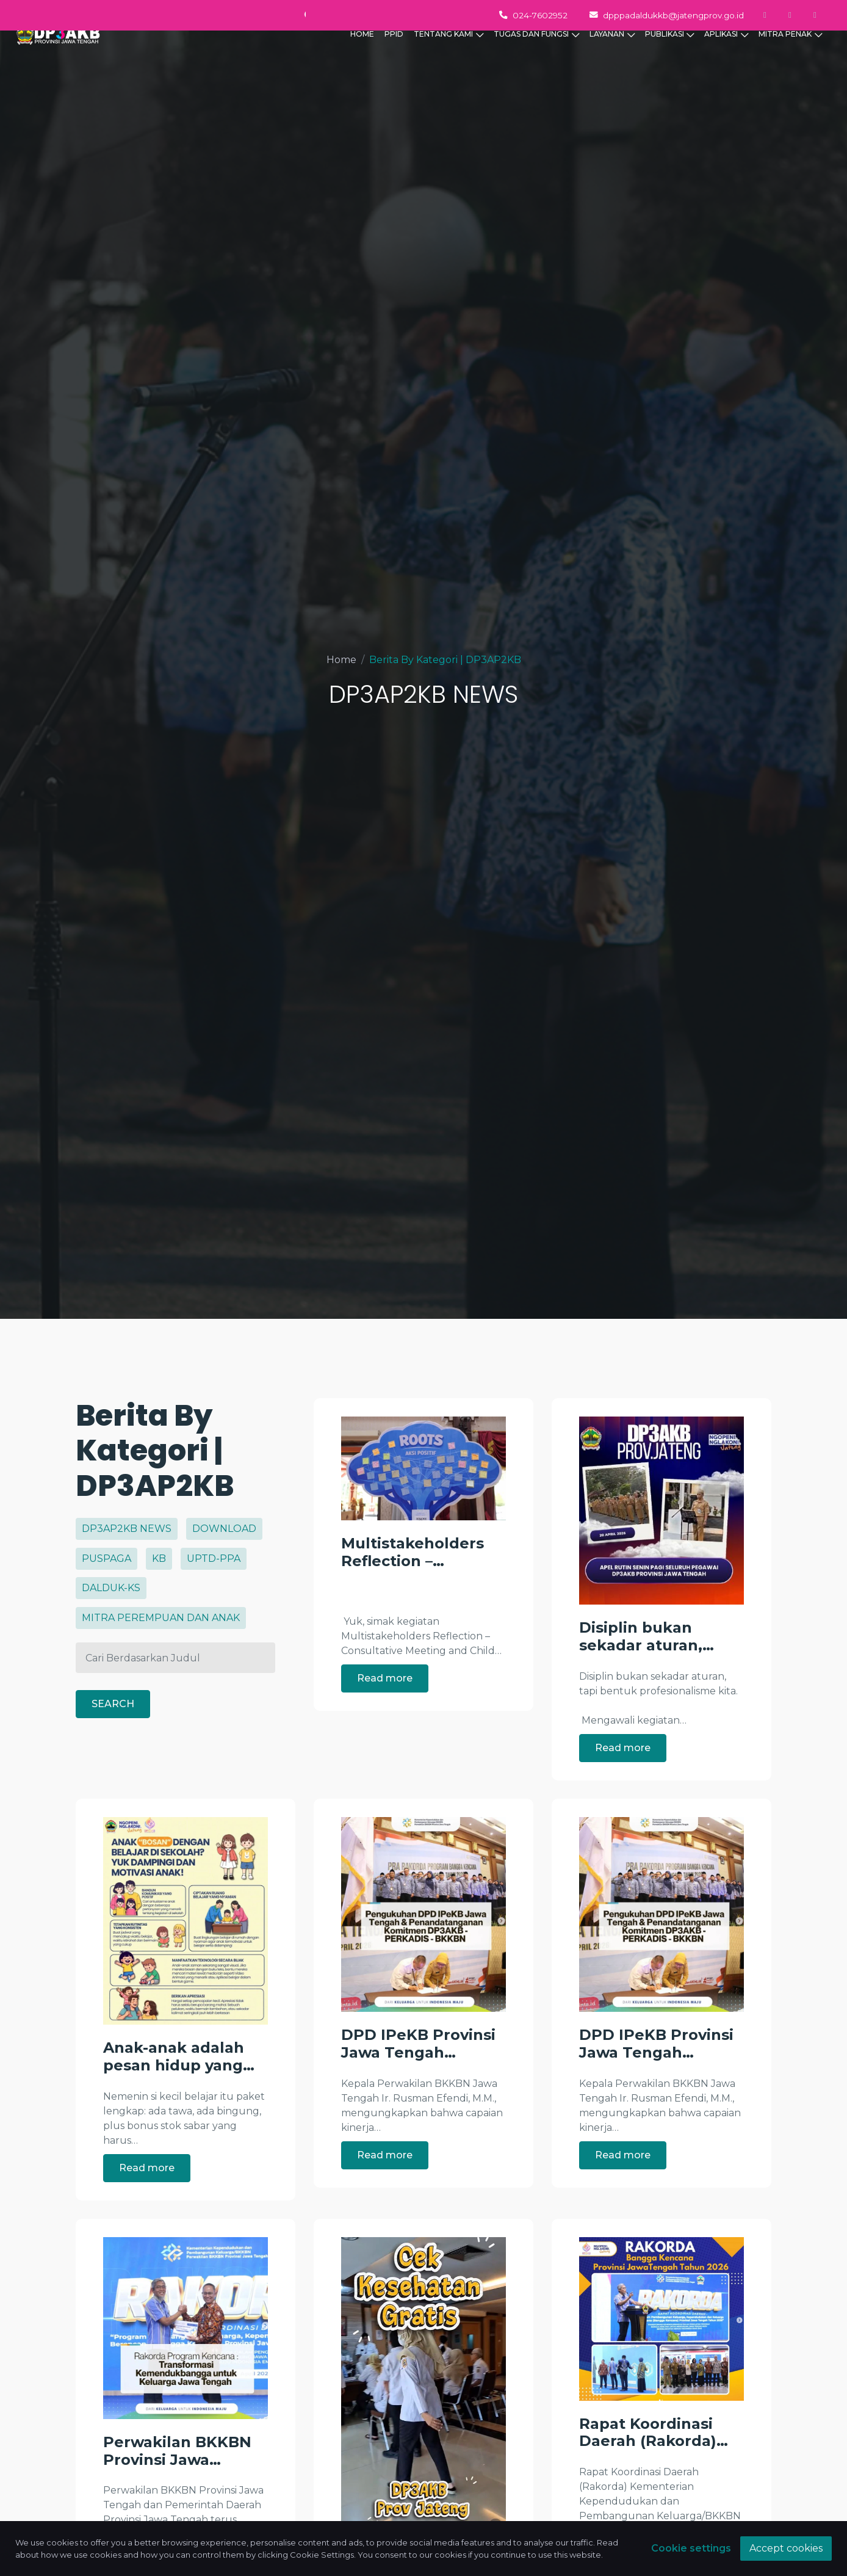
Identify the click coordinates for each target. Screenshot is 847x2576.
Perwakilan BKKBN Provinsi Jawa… (177, 2503)
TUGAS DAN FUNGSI (536, 54)
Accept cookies (786, 2548)
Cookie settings (691, 2548)
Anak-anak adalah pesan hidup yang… (178, 2109)
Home (341, 660)
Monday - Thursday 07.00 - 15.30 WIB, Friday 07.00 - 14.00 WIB (192, 15)
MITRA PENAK (790, 54)
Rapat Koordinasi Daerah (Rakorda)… (653, 2485)
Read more (385, 1678)
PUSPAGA (106, 1558)
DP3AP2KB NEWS (126, 1528)
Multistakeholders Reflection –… (412, 1552)
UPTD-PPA (213, 1558)
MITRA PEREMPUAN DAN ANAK (161, 1618)
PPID (393, 53)
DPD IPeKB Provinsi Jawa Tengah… (418, 2096)
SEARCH (113, 1699)
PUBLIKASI (669, 54)
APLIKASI (726, 54)
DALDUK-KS (111, 1588)
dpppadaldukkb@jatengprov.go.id (666, 15)
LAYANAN (612, 54)
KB (159, 1558)
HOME (362, 53)
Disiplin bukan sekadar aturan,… (646, 1636)
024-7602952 (533, 15)
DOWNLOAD (224, 1528)
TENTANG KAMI (448, 54)
